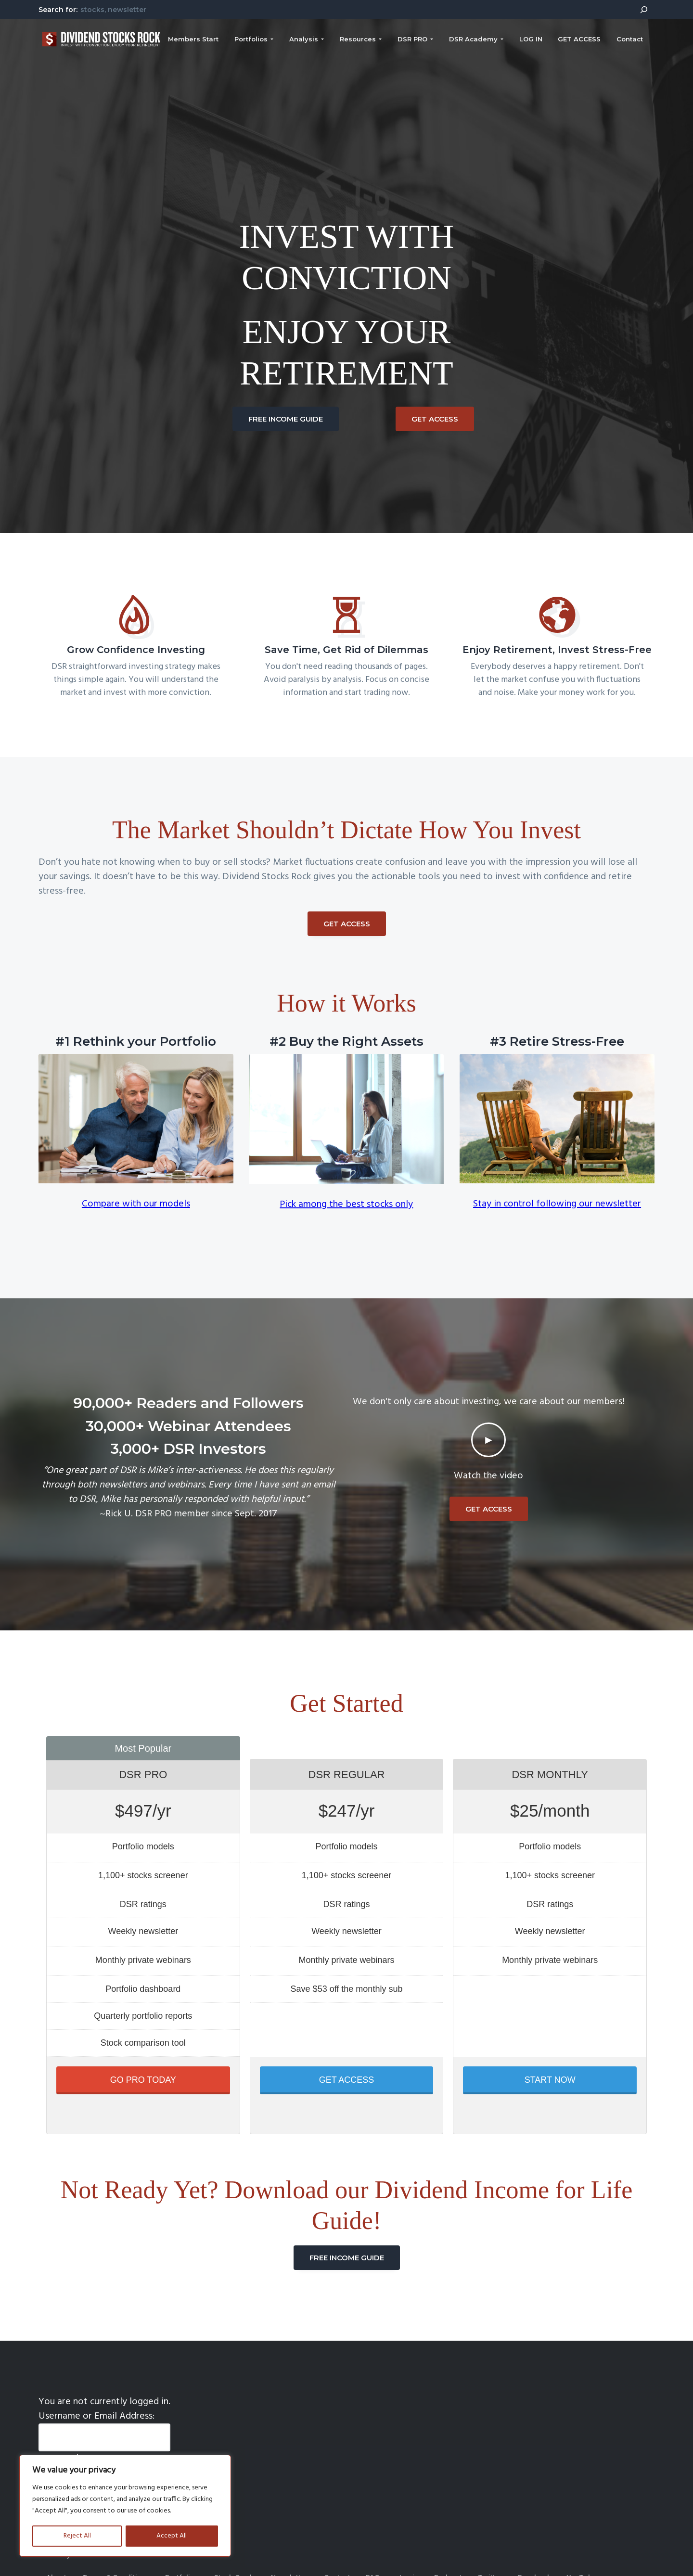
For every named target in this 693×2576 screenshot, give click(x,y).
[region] (125, 2506)
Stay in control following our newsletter (557, 1204)
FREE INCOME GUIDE (285, 418)
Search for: (57, 9)
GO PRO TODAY (143, 2080)
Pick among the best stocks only (346, 1204)
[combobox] (354, 9)
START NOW (550, 2080)
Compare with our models (136, 1204)
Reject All (77, 2535)
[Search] (643, 9)
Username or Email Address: (96, 2416)
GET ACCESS (434, 418)
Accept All (172, 2535)
